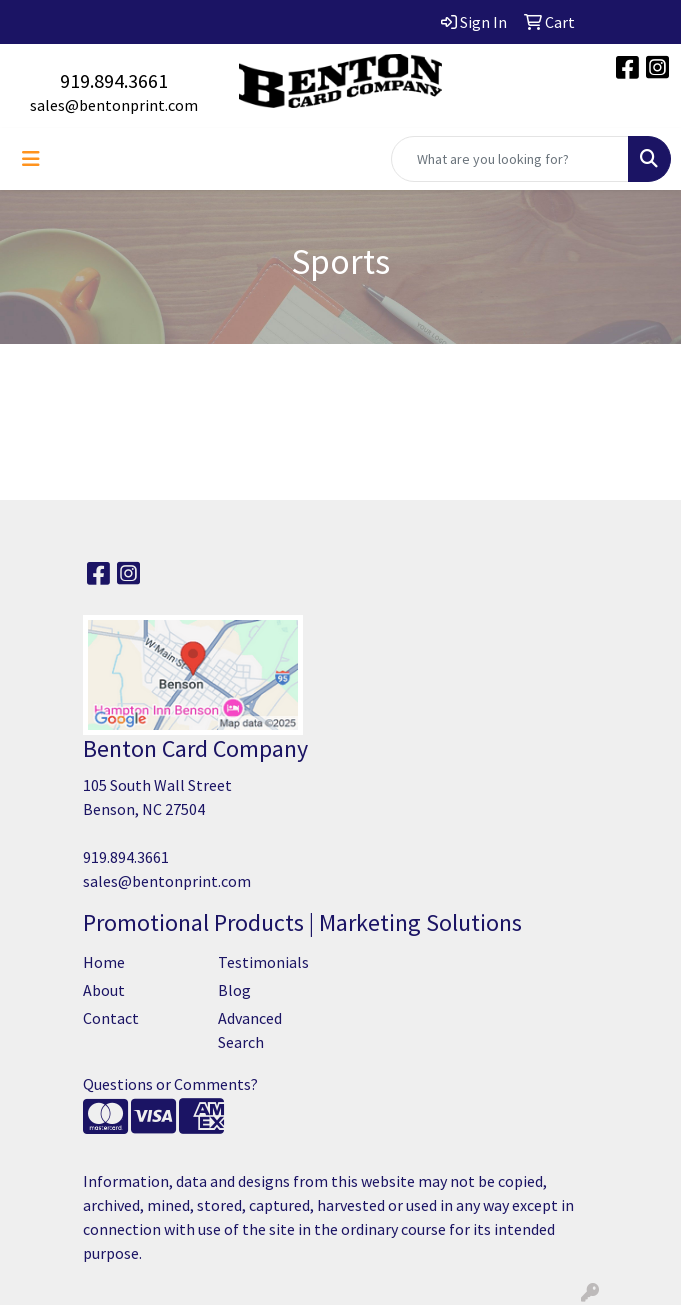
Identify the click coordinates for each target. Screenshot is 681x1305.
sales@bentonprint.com (114, 105)
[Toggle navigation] (31, 159)
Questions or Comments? (170, 1084)
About (104, 990)
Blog (234, 990)
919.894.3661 (114, 80)
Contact (111, 1018)
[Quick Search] (510, 159)
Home (104, 962)
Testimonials (263, 962)
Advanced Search (250, 1030)
